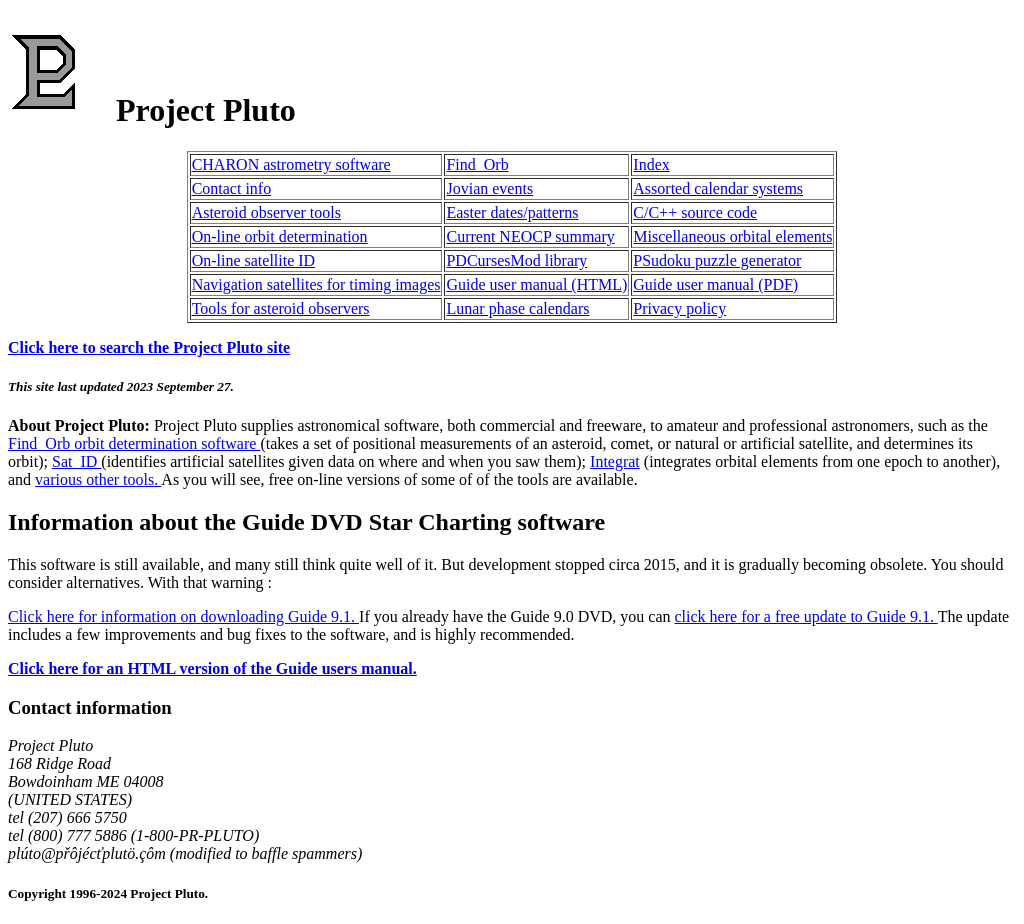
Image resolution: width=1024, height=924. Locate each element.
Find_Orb (477, 164)
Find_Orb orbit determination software (134, 443)
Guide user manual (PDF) (715, 284)
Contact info (232, 188)
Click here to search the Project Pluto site (149, 347)
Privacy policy (679, 308)
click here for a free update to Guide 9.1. (806, 616)
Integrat (615, 461)
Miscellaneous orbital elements (732, 236)
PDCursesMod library (516, 260)
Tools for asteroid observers (281, 308)
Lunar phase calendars (517, 308)
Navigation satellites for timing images (316, 284)
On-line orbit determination (280, 236)
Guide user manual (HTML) (536, 284)
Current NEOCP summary (530, 236)
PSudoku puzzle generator (717, 260)
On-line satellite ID (254, 260)
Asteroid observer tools (266, 212)
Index (651, 164)
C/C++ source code (695, 212)
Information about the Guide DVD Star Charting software (306, 522)
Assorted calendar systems (718, 188)
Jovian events (489, 188)
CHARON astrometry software (291, 164)
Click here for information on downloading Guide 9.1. (183, 616)
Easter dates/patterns (512, 212)
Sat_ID (76, 461)
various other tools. (98, 479)
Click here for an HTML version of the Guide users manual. (212, 668)
